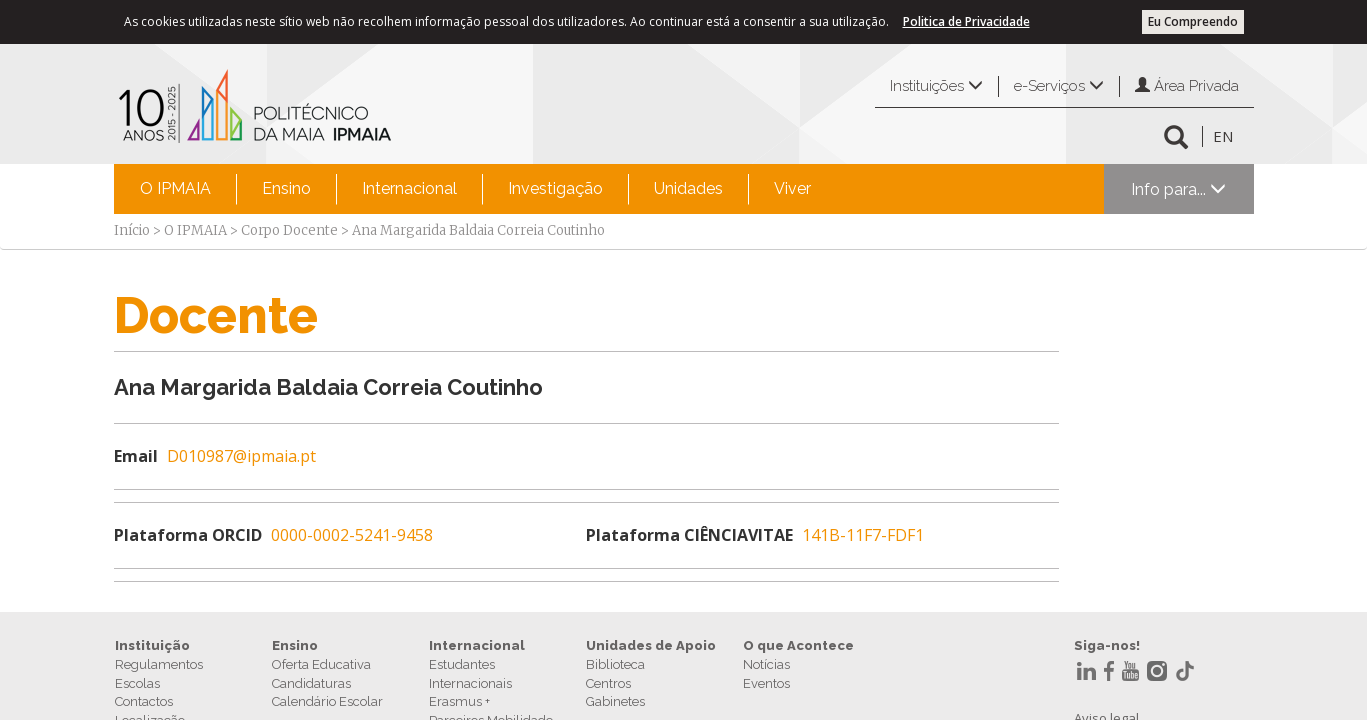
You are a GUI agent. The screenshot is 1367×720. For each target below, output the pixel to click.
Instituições (936, 86)
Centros (608, 683)
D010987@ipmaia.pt (241, 456)
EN (1223, 136)
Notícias (766, 664)
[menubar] (475, 189)
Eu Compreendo (1193, 21)
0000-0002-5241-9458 (352, 535)
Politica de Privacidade (966, 21)
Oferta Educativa (321, 664)
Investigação (555, 188)
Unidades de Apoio (651, 645)
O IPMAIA (175, 188)
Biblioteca (615, 664)
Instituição (152, 645)
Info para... (1178, 189)
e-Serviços (1059, 86)
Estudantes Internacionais (470, 674)
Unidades (688, 188)
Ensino (286, 188)
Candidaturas (311, 683)
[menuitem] (175, 189)
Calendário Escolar (327, 701)
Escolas (137, 683)
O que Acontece (798, 645)
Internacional (409, 188)
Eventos (766, 683)
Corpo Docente (289, 230)
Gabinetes (615, 701)
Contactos (144, 701)
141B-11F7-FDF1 (863, 535)
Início (132, 230)
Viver (792, 188)
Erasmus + (459, 701)
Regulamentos (159, 664)
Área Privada (1187, 86)
